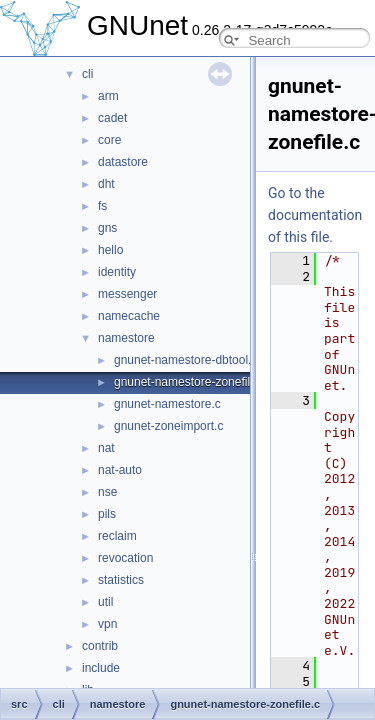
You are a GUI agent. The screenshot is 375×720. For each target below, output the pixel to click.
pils (107, 514)
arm (108, 96)
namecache (129, 316)
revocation (125, 558)
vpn (107, 624)
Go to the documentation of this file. (315, 215)
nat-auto (120, 470)
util (105, 602)
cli (87, 74)
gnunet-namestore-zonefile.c (190, 382)
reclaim (117, 536)
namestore (126, 338)
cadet (112, 118)
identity (117, 272)
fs (102, 206)
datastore (123, 162)
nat (106, 448)
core (109, 140)
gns (107, 228)
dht (106, 184)
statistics (121, 580)
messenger (127, 294)
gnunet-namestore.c (167, 404)
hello (110, 250)
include (101, 668)
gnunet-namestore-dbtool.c (185, 360)
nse (107, 492)
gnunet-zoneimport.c (168, 426)
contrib (100, 646)
